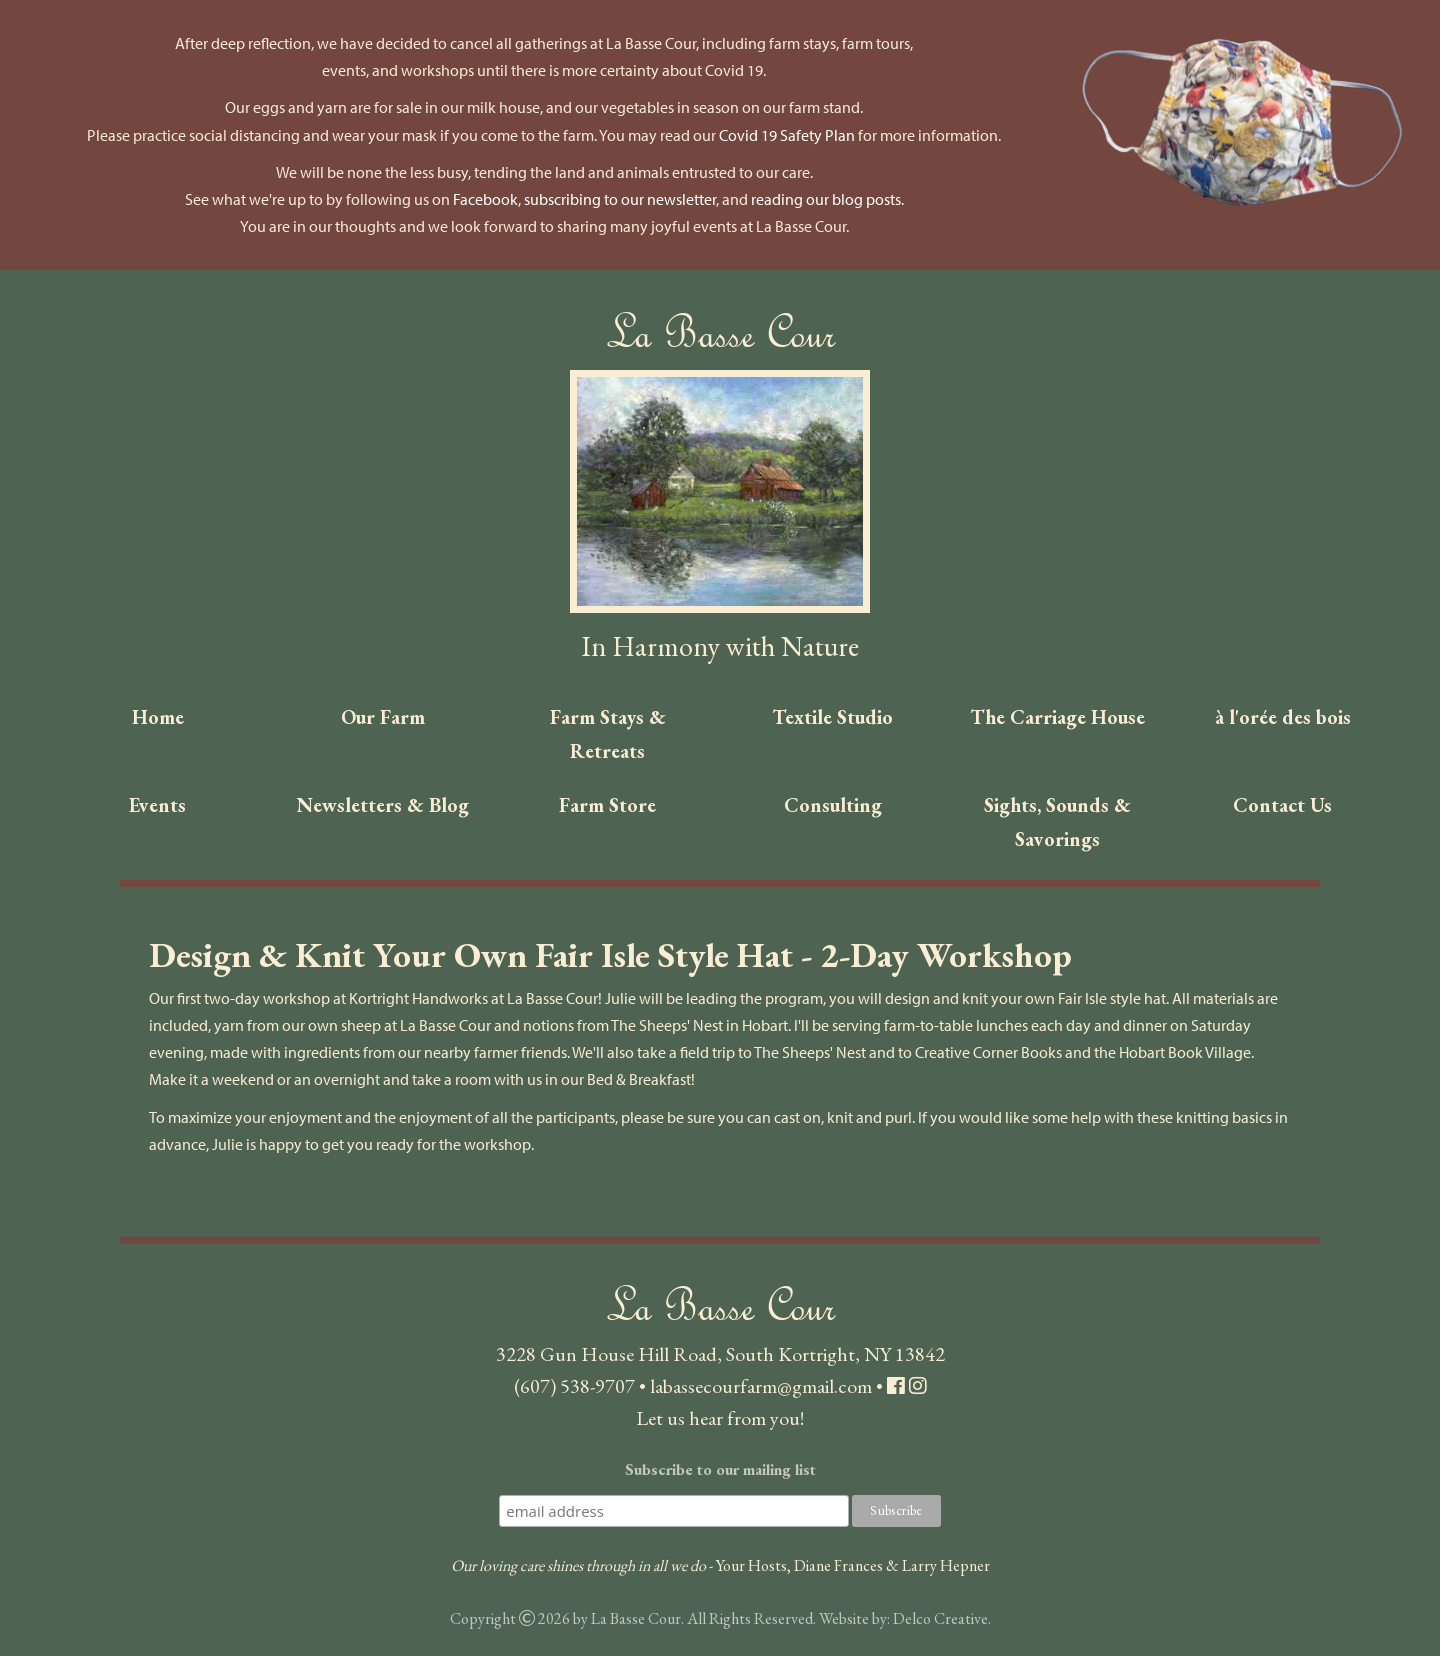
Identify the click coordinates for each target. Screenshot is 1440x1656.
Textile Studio (832, 717)
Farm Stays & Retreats (608, 734)
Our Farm (383, 717)
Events (157, 805)
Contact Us (1282, 805)
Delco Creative (940, 1618)
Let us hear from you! (720, 1418)
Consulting (833, 805)
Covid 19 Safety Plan (787, 135)
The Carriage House (1057, 717)
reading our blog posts (826, 199)
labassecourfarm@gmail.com (761, 1386)
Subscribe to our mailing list (720, 1469)
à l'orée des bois (1283, 717)
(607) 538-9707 (574, 1386)
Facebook (485, 199)
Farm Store (607, 805)
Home (158, 717)
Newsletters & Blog (383, 805)
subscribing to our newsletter (620, 199)
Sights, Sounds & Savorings (1057, 822)
